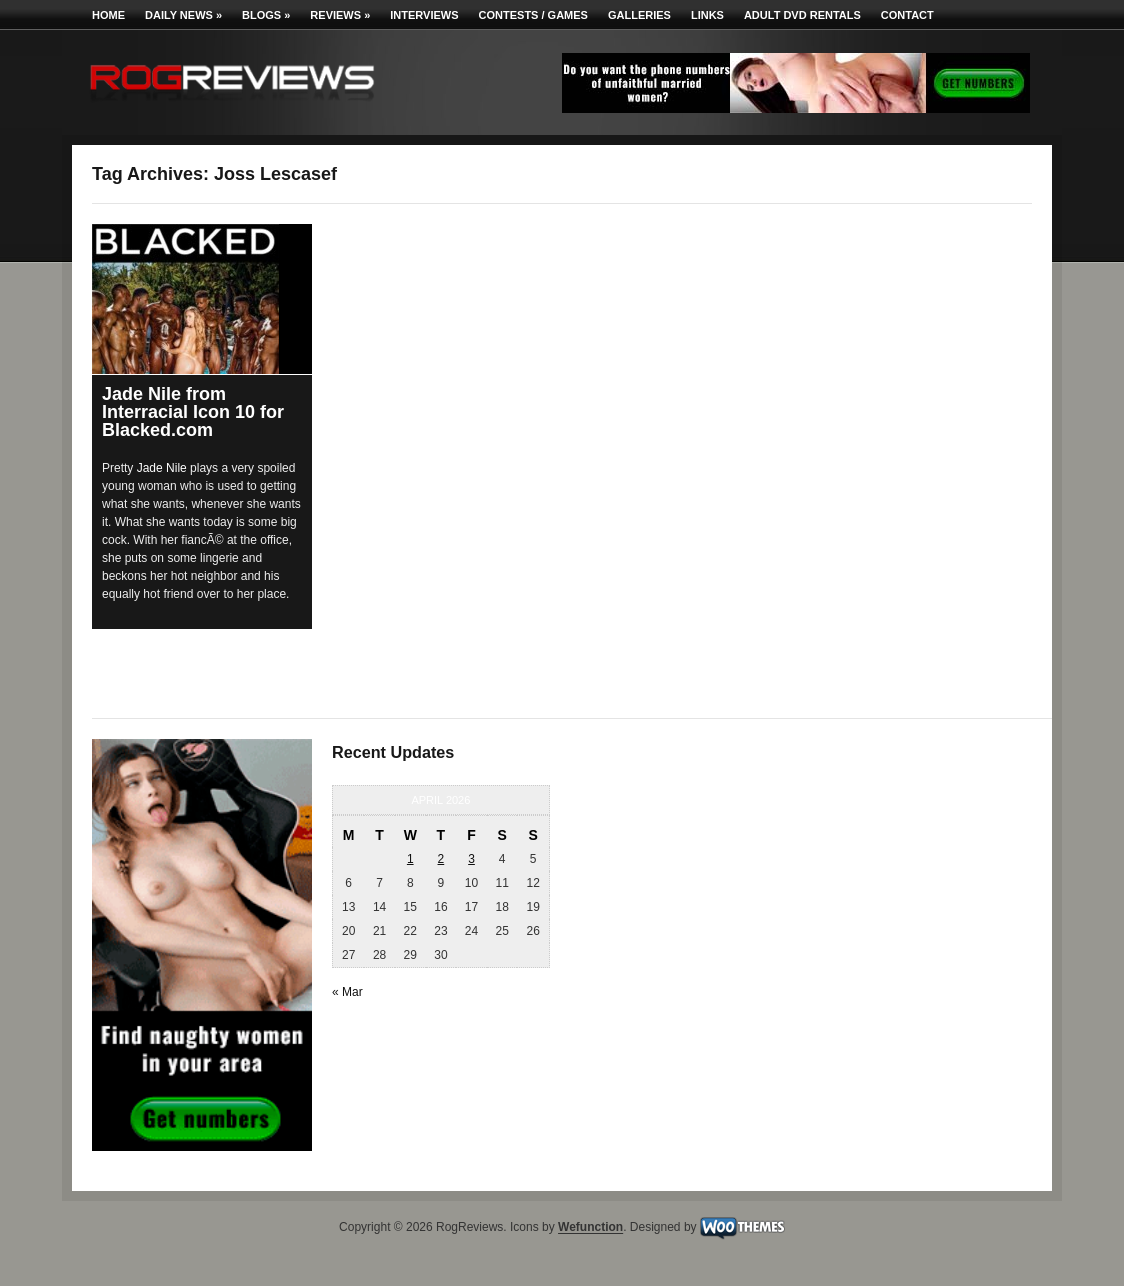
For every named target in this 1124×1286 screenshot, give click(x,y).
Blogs (266, 15)
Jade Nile (162, 468)
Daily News (183, 15)
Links (707, 15)
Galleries (639, 15)
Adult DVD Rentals (802, 15)
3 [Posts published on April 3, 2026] (471, 859)
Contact (907, 15)
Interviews (424, 15)
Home (108, 15)
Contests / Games (533, 15)
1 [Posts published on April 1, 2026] (410, 859)
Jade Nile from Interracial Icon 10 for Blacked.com (193, 412)
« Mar (347, 992)
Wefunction (590, 1228)
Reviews (340, 15)
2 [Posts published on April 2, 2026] (441, 859)
